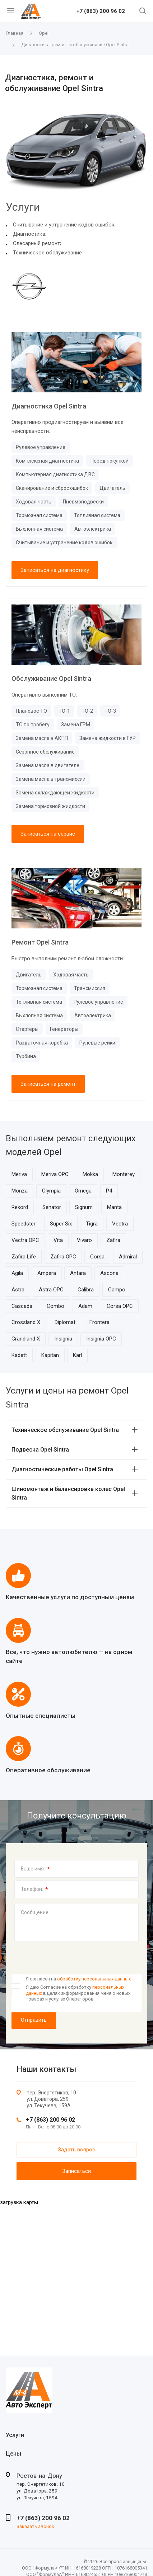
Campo (116, 1289)
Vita (58, 1240)
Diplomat (65, 1322)
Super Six (61, 1223)
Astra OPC (51, 1289)
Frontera (99, 1322)
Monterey (123, 1174)
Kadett (19, 1355)
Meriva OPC (55, 1174)
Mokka (90, 1174)
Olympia (51, 1190)
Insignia (63, 1338)
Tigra (92, 1223)
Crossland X (25, 1322)
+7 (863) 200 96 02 (100, 11)
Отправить (34, 2020)
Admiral (128, 1256)
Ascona (109, 1273)
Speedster (23, 1223)
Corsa (97, 1256)
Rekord (19, 1207)
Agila (17, 1273)
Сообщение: (35, 1912)
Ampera (46, 1273)
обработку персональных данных (94, 1979)
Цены (13, 2453)
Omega (83, 1190)
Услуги (15, 2435)
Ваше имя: (35, 1869)
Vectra (120, 1223)
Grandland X (25, 1338)
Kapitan (50, 1355)
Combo (55, 1306)
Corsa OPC (120, 1306)
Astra (17, 1289)
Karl (77, 1355)
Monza (19, 1190)
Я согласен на (78, 1979)
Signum (84, 1207)
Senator (51, 1207)
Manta (114, 1207)
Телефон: (34, 1889)
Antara (78, 1273)
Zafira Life (23, 1256)
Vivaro (84, 1240)
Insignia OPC (101, 1338)
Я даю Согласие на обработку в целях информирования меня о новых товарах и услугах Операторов (78, 1993)
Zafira (113, 1240)
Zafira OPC (63, 1256)
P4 (109, 1190)
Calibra (86, 1289)
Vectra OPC (25, 1240)
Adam (85, 1306)
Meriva (19, 1174)
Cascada (21, 1306)
